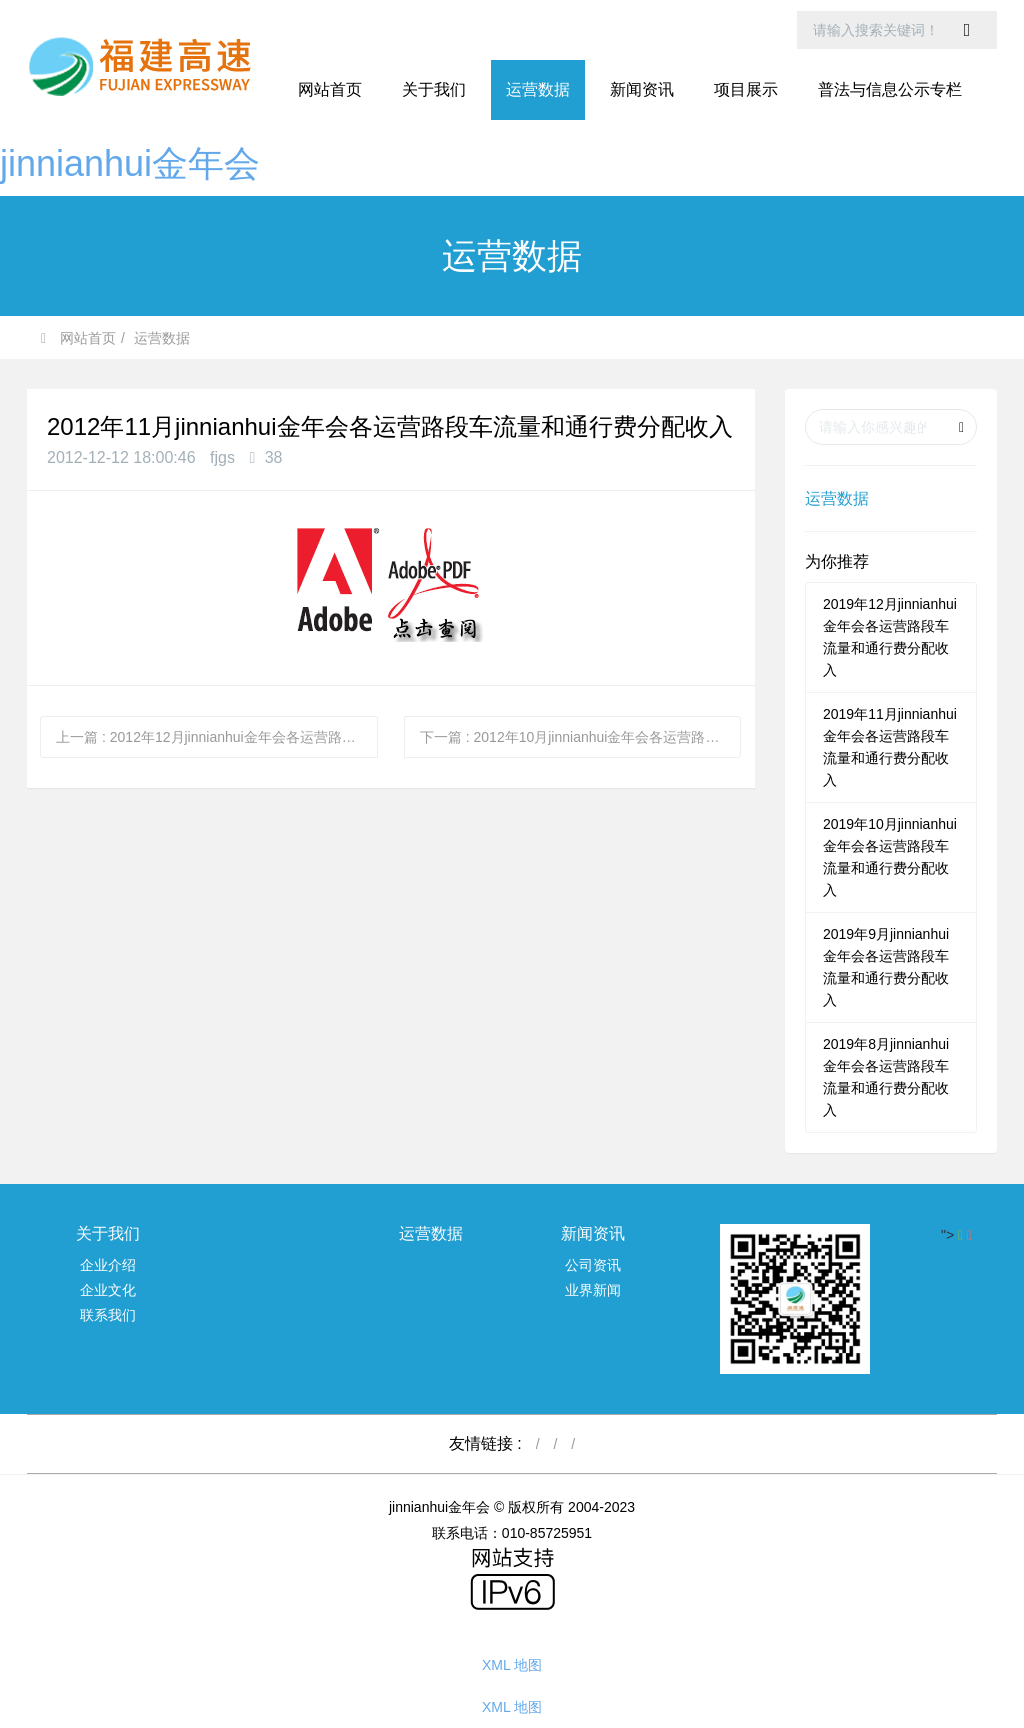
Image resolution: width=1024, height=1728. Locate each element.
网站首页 (330, 89)
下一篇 (581, 737)
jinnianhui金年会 (130, 163)
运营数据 (162, 338)
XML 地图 (512, 1665)
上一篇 (217, 737)
